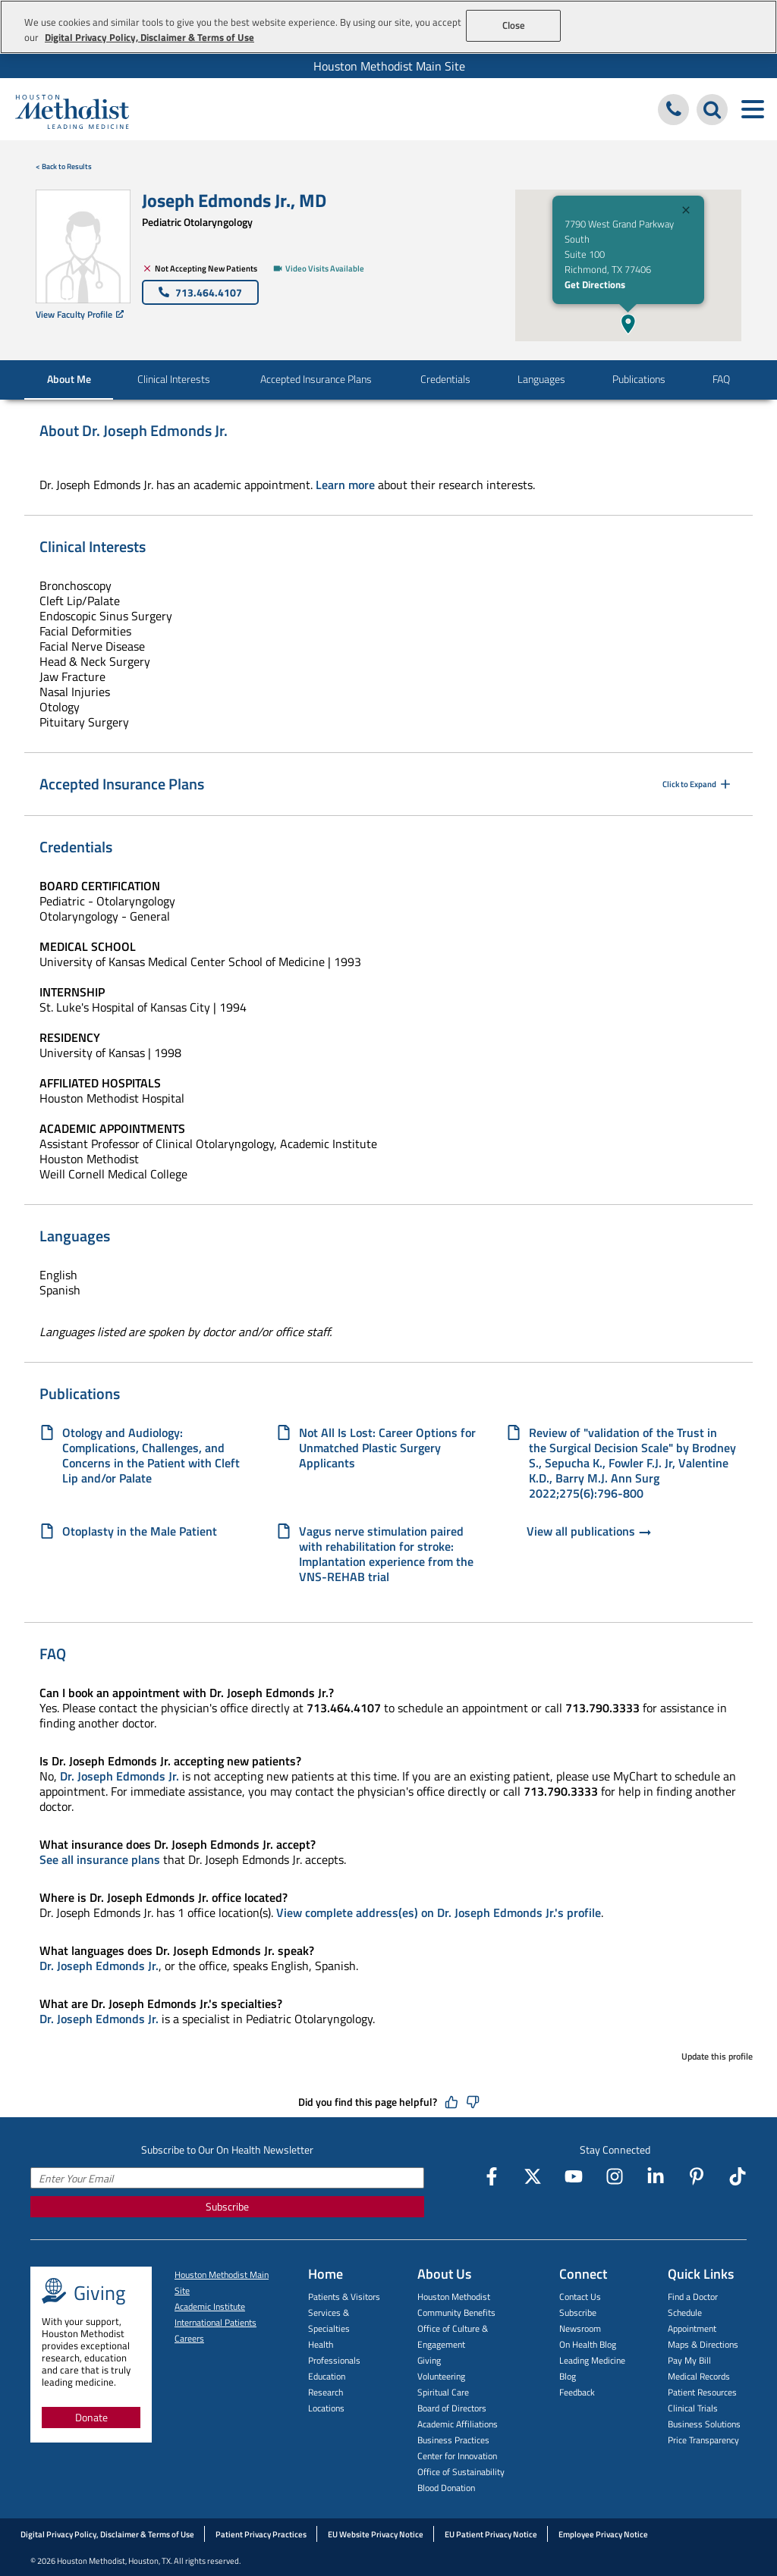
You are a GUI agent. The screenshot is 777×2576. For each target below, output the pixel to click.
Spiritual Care (443, 2392)
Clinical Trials (693, 2408)
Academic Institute (210, 2306)
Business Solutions (704, 2424)
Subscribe (227, 2206)
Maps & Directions (703, 2344)
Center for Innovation (457, 2456)
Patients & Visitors (344, 2296)
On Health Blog (587, 2344)
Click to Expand (697, 784)
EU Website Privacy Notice (375, 2534)
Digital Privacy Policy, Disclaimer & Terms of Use (107, 2534)
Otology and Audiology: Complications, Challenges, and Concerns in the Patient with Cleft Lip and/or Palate (151, 1455)
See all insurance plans (99, 1859)
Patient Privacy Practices (261, 2534)
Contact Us (580, 2296)
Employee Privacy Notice (603, 2534)
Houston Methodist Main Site (389, 66)
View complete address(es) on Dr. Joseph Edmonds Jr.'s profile (438, 1912)
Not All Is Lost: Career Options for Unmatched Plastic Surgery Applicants (387, 1447)
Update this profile (717, 2056)
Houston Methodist (453, 2296)
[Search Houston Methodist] (712, 109)
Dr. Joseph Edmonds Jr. (119, 1776)
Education (326, 2376)
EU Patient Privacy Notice (491, 2534)
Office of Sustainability (461, 2472)
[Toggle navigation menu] (752, 109)
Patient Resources (702, 2392)
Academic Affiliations (457, 2424)
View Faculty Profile (80, 314)
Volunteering (441, 2376)
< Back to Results (64, 166)
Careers (189, 2338)
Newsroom (580, 2328)
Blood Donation (446, 2487)
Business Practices (453, 2440)
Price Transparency (703, 2440)
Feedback (577, 2392)
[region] (388, 27)
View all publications (590, 1532)
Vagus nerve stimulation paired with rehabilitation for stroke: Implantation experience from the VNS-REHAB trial (386, 1553)
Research (325, 2392)
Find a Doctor (693, 2296)
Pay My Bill (689, 2360)
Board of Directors (451, 2408)
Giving (429, 2360)
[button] (628, 323)
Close (514, 25)
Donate (91, 2417)
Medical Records (699, 2376)
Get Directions (595, 284)
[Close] (686, 212)
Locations (326, 2408)
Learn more (345, 484)
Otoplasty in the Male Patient (139, 1531)
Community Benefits (456, 2312)
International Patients (215, 2322)
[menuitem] (388, 66)
